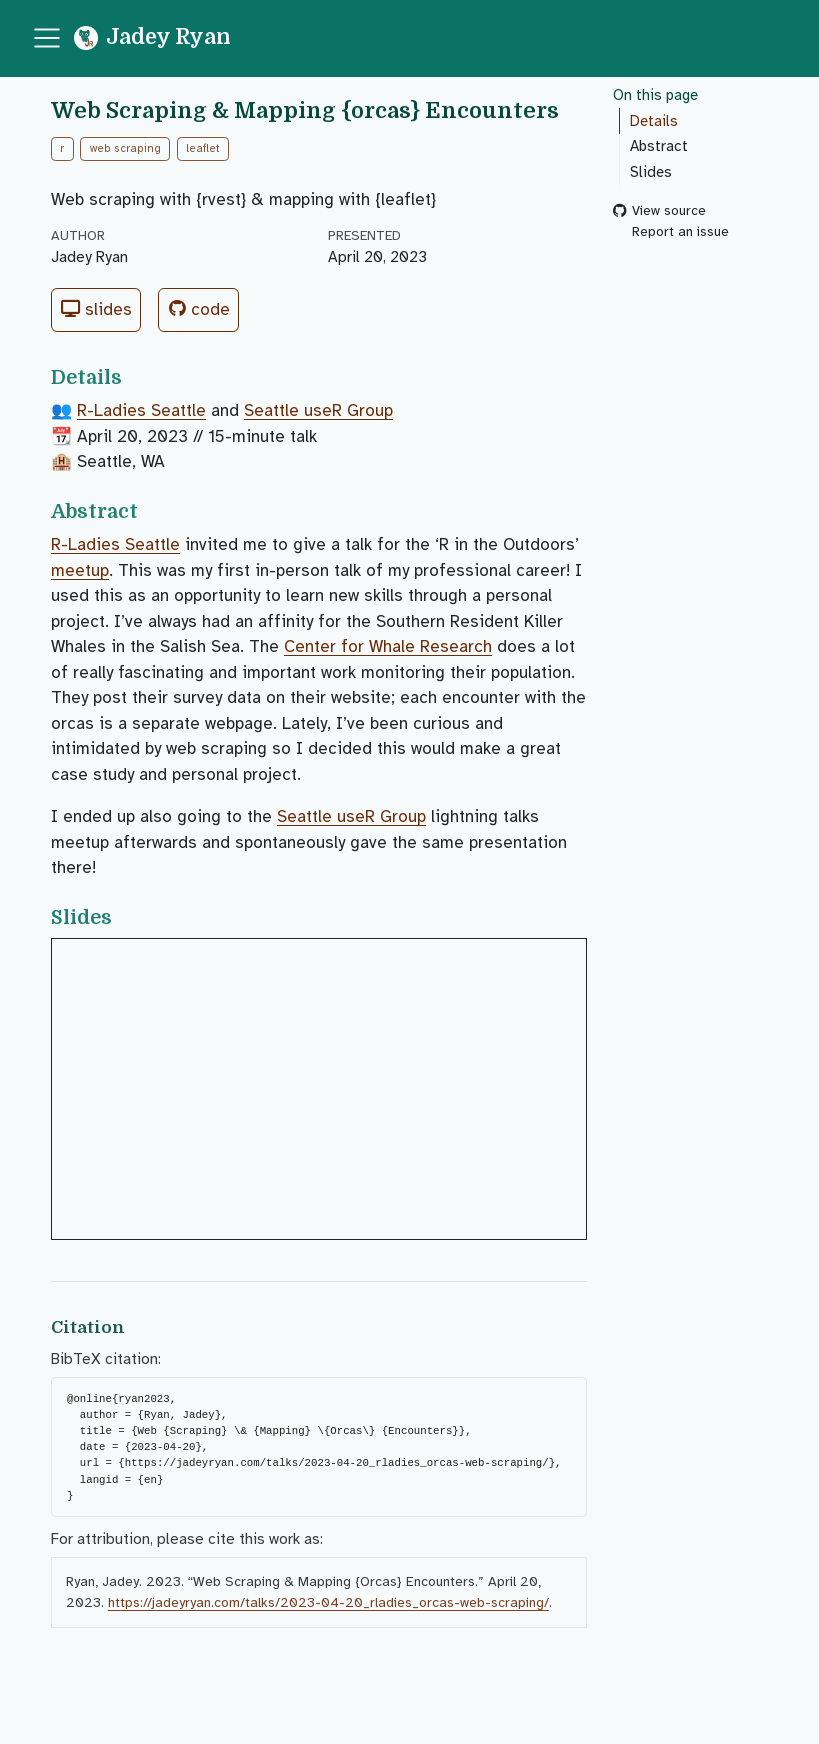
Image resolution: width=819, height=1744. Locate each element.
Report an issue (671, 231)
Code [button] (199, 309)
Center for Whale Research (388, 646)
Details (654, 121)
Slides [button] (96, 309)
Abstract (659, 146)
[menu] (47, 38)
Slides (651, 172)
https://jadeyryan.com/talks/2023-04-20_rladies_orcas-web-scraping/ (328, 1602)
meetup (80, 570)
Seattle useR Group (318, 410)
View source (659, 211)
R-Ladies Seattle (141, 410)
